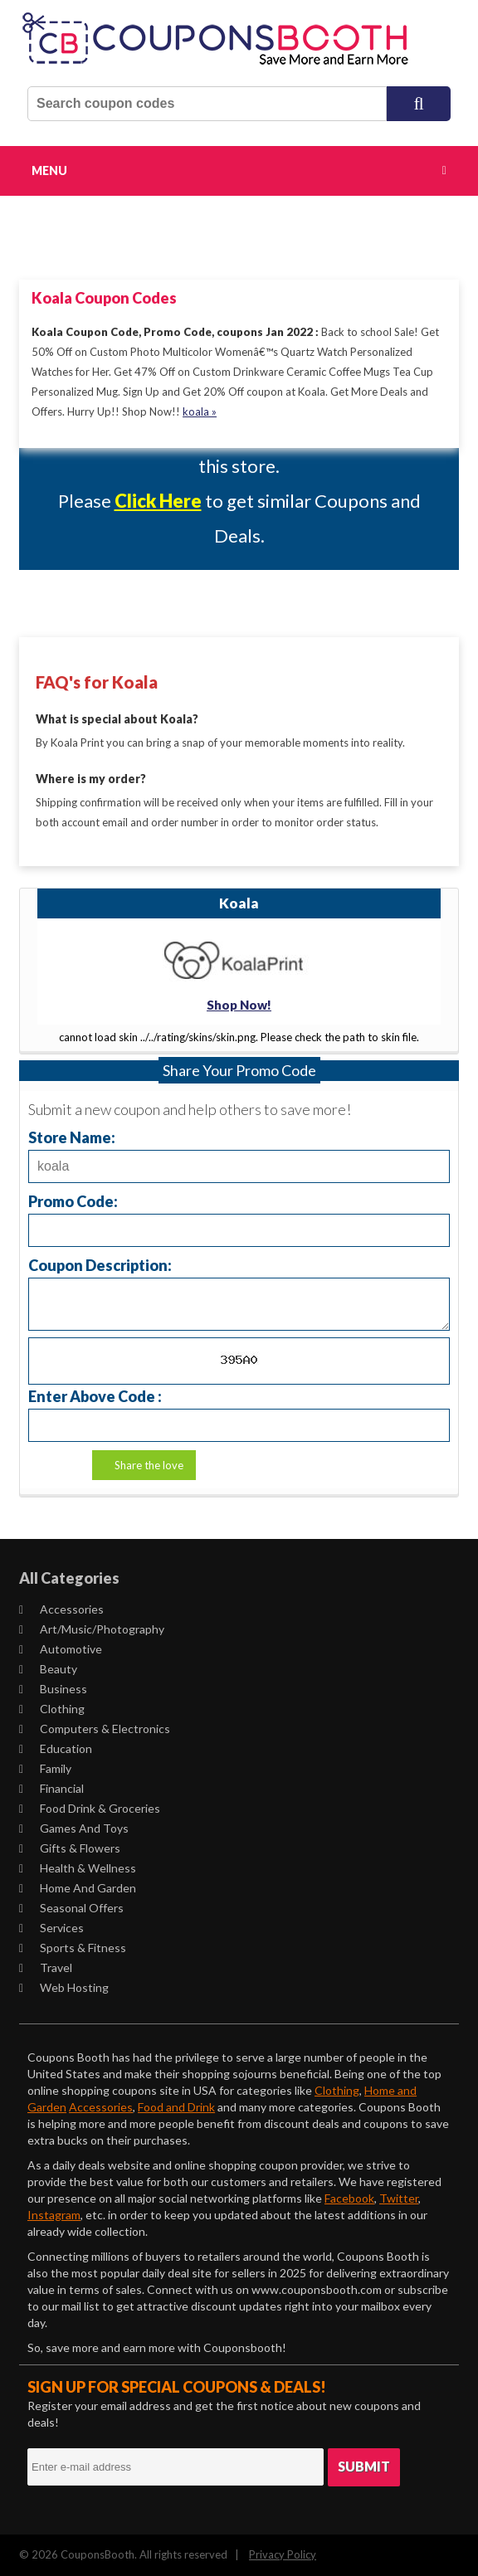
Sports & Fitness (72, 1948)
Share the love (149, 1465)
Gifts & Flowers (69, 1848)
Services (51, 1928)
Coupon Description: (100, 1264)
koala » (200, 411)
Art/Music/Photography (91, 1629)
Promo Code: (73, 1201)
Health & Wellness (77, 1868)
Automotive (60, 1649)
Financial (51, 1788)
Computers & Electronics (94, 1728)
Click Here (158, 500)
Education (55, 1748)
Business (53, 1689)
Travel (45, 1967)
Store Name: (71, 1137)
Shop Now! (239, 1004)
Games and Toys (74, 1828)
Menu (49, 170)
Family (45, 1768)
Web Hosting (64, 1987)
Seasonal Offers (71, 1908)
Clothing (52, 1709)
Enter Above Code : (95, 1396)
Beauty (48, 1669)
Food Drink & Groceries (89, 1808)
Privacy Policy (282, 2554)
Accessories (61, 1609)
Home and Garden (77, 1888)
